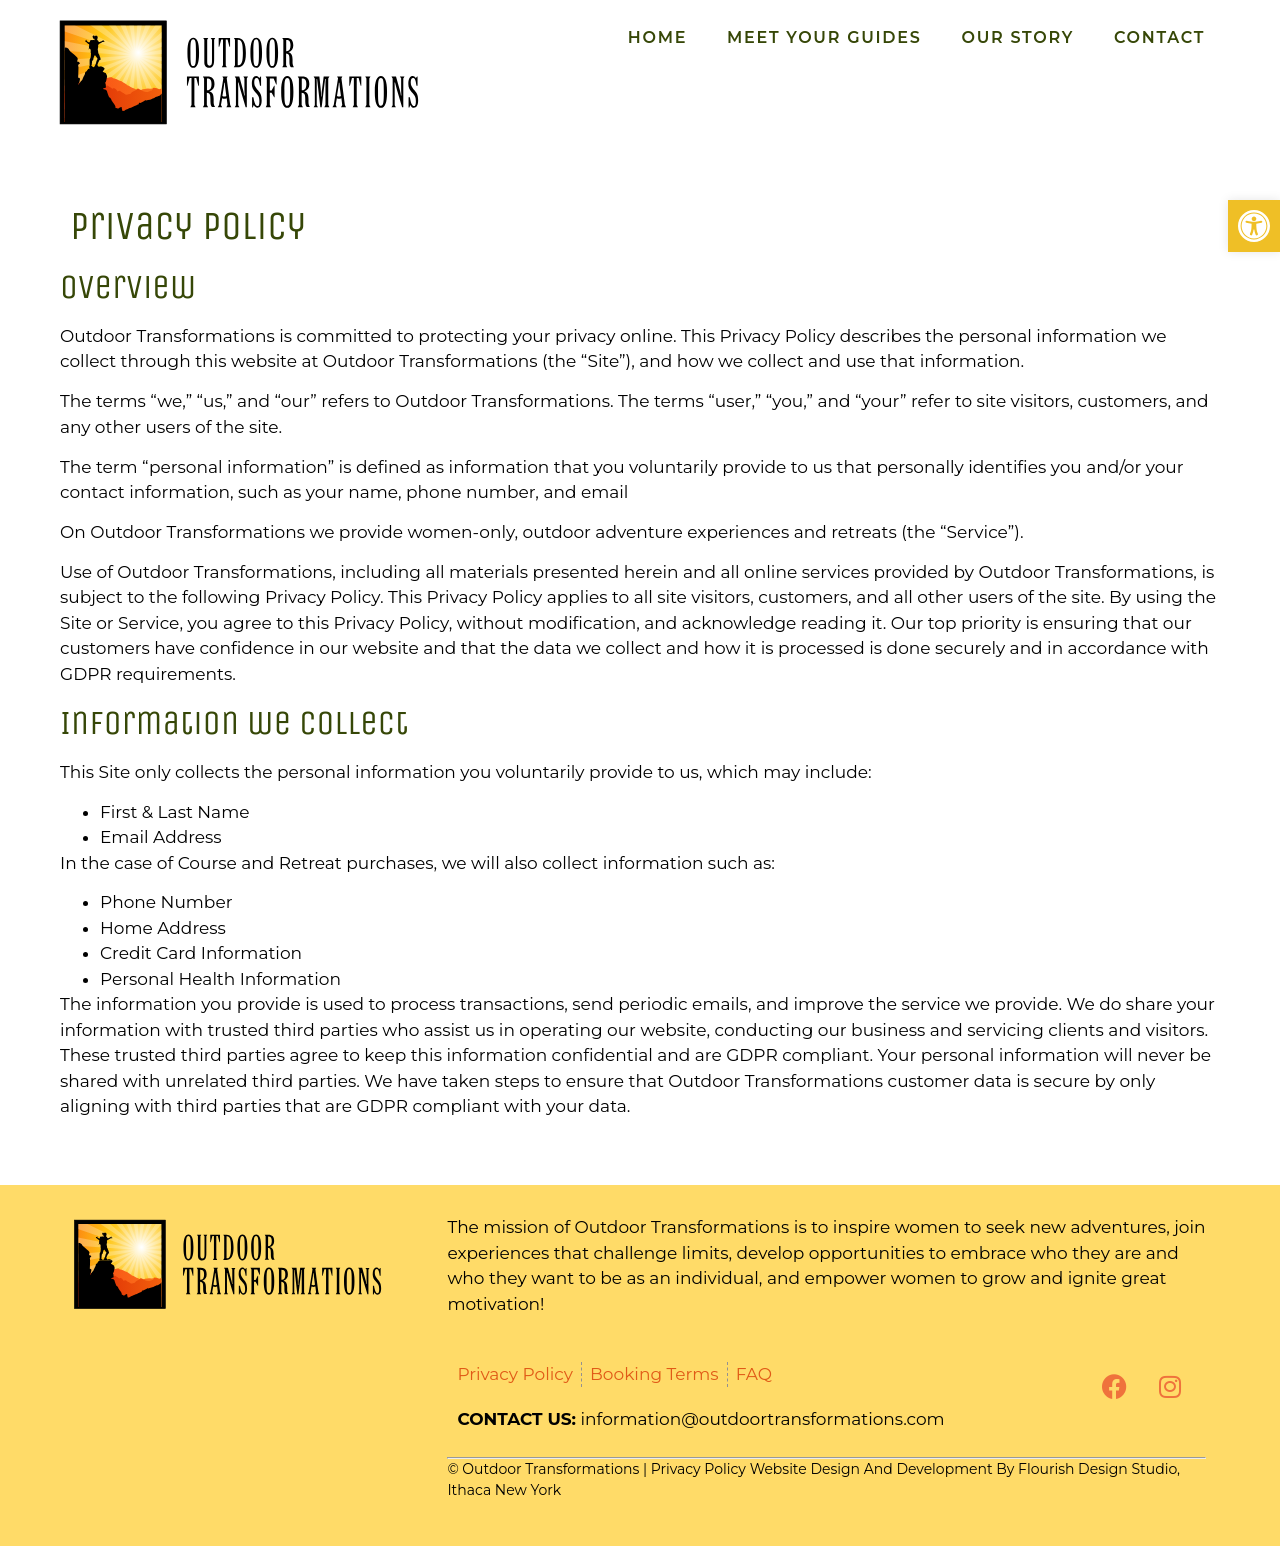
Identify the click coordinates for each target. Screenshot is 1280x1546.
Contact (1159, 37)
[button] (1254, 226)
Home (657, 37)
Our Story (1017, 37)
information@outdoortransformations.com (763, 1419)
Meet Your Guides (824, 37)
